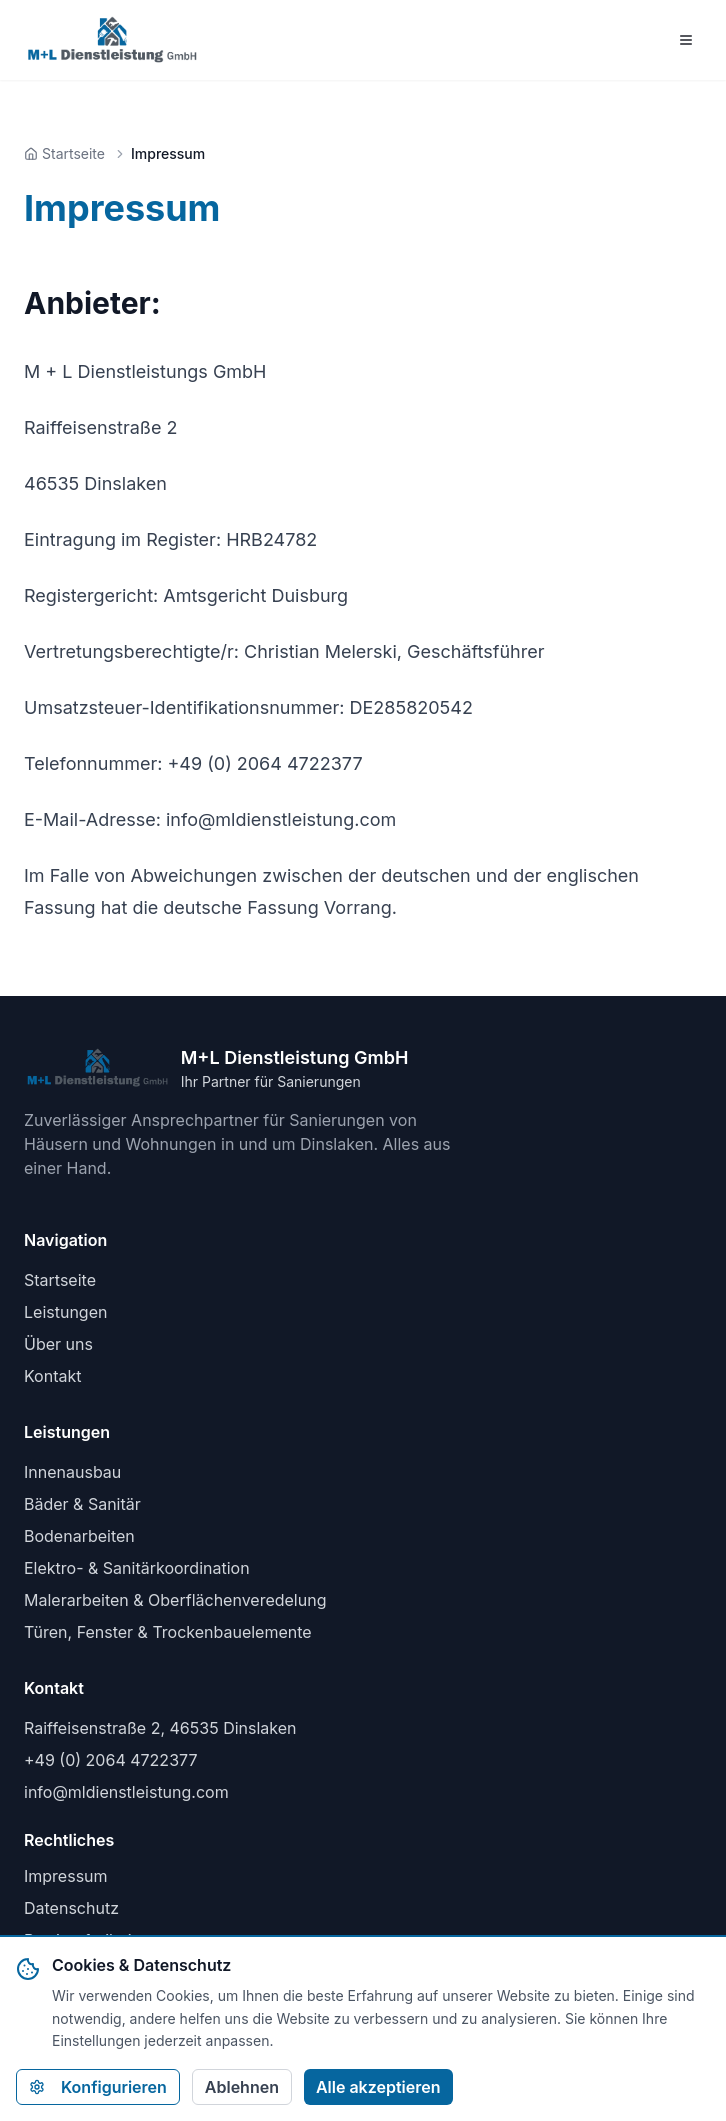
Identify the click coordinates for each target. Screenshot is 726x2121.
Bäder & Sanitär (82, 1504)
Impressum (66, 1876)
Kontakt (52, 1376)
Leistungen (65, 1312)
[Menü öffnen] (686, 40)
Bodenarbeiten (79, 1536)
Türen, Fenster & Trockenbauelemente (168, 1632)
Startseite (60, 1280)
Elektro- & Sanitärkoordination (137, 1568)
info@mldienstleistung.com (126, 1792)
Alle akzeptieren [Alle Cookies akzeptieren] (378, 2087)
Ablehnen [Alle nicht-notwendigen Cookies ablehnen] (242, 2087)
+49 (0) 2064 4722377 (110, 1760)
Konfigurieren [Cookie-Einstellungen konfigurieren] (98, 2087)
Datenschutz (71, 1908)
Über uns (58, 1344)
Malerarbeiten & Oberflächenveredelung (175, 1600)
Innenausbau (72, 1472)
